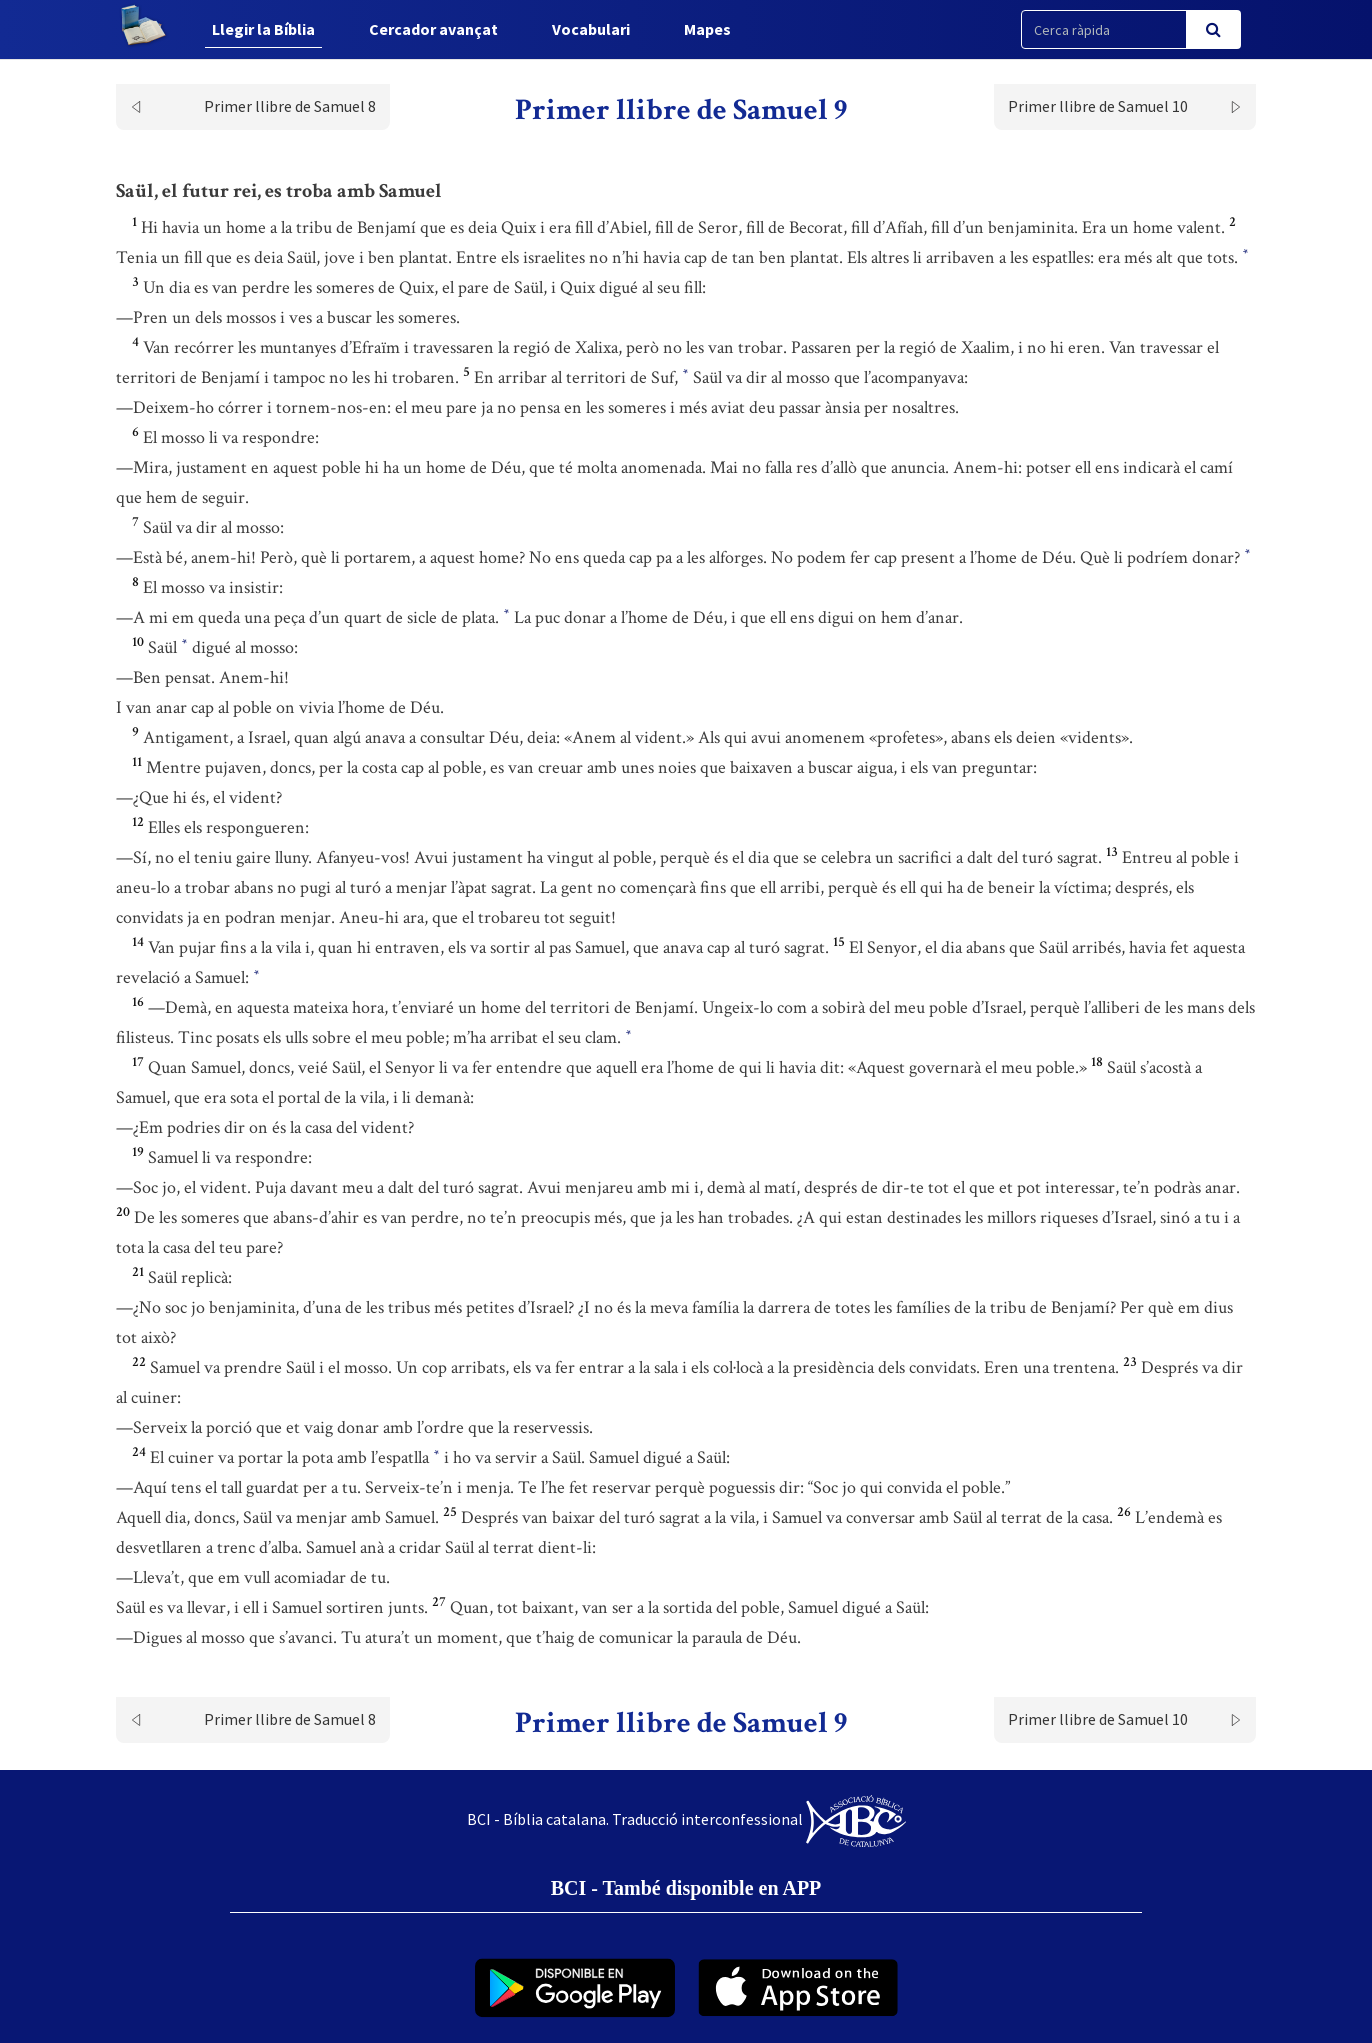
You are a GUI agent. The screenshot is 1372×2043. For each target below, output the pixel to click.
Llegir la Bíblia (263, 29)
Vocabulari (591, 29)
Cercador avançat (433, 29)
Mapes (707, 29)
